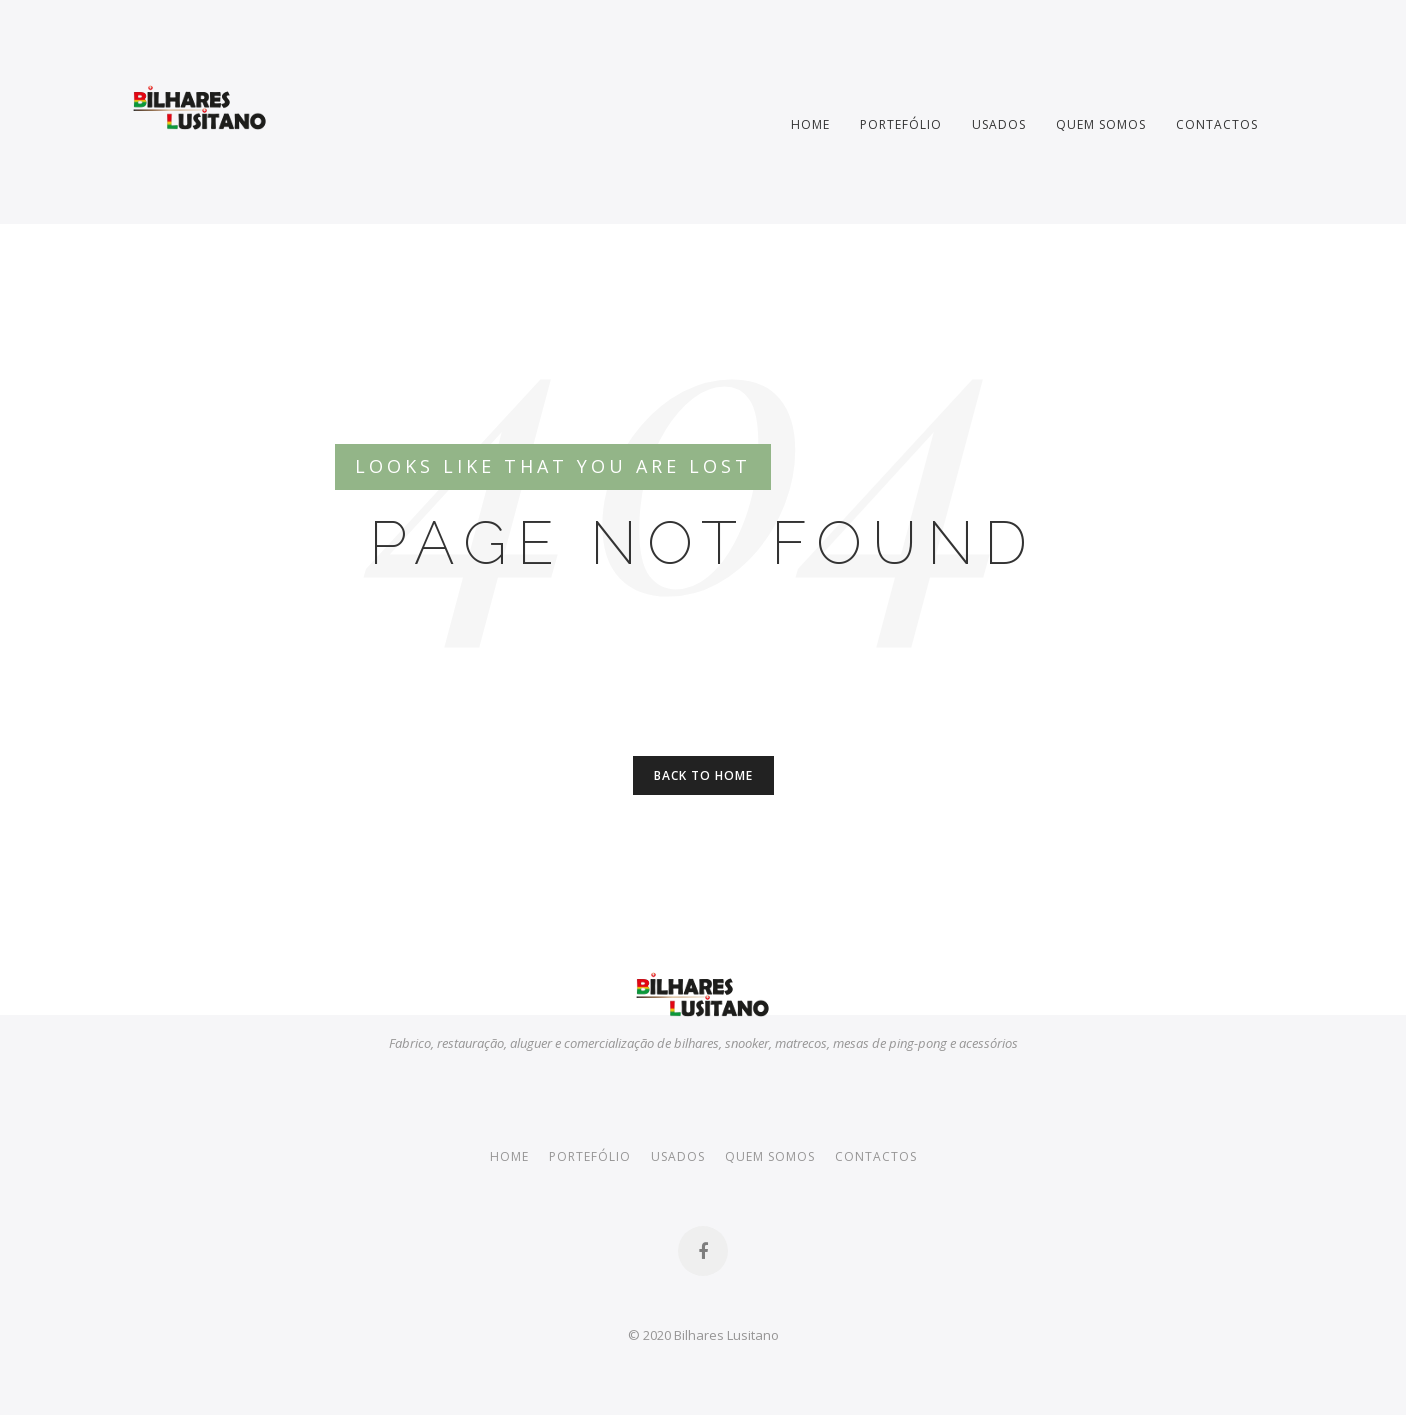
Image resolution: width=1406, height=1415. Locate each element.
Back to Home (703, 775)
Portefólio (901, 124)
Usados (999, 124)
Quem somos (1101, 124)
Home (810, 124)
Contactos (1217, 124)
